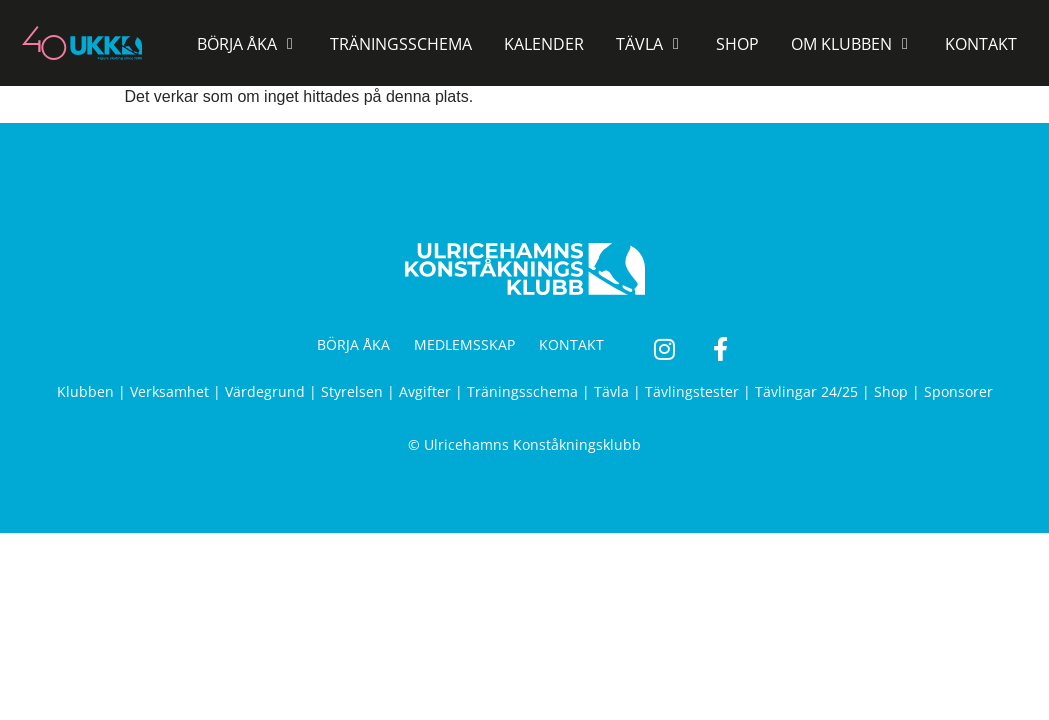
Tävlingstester (692, 391)
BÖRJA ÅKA (353, 344)
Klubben (85, 391)
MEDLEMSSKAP (464, 344)
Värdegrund (265, 391)
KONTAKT (571, 344)
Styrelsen (352, 391)
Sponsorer (958, 391)
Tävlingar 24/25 (806, 391)
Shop (891, 391)
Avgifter (425, 391)
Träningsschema (522, 391)
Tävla (611, 391)
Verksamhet (169, 391)
